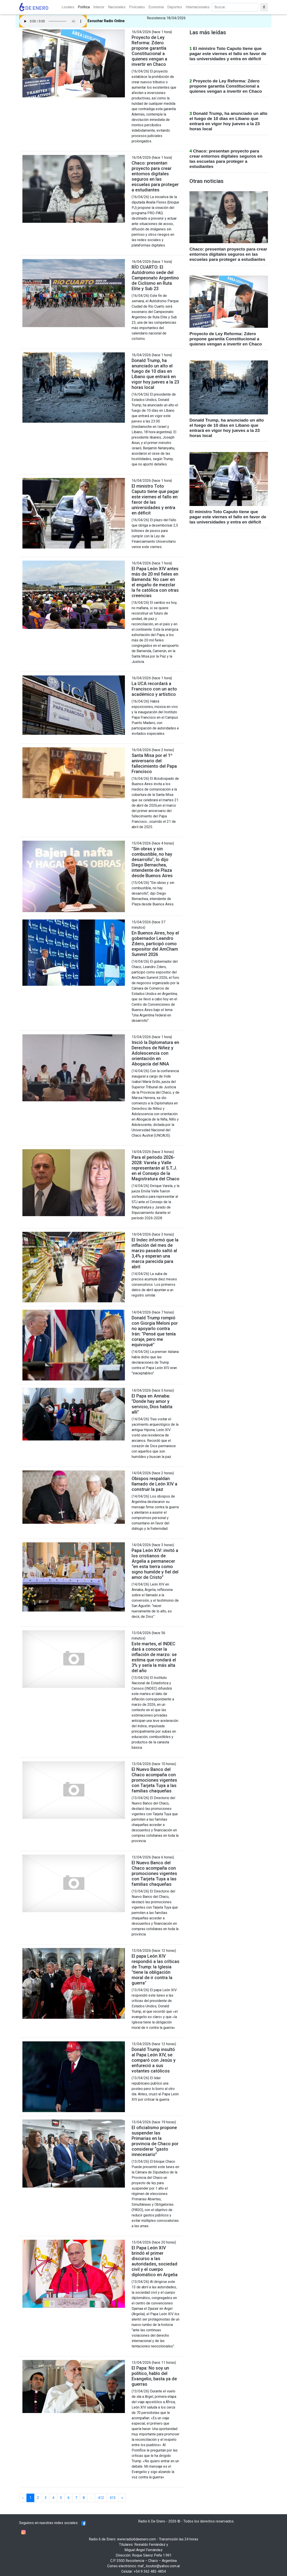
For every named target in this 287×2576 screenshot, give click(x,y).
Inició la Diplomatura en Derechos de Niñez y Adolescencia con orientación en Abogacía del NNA (155, 1053)
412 (101, 2498)
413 (113, 2498)
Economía (156, 7)
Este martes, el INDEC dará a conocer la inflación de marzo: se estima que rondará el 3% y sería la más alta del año (154, 1657)
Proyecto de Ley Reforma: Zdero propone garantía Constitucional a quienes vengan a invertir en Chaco (149, 51)
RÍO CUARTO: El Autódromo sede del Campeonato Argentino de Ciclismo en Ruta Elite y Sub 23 (155, 277)
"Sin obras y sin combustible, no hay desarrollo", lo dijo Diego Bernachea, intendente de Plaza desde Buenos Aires (152, 862)
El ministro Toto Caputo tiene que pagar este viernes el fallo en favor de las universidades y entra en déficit (155, 499)
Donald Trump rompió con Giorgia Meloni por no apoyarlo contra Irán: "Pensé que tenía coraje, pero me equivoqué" (155, 1331)
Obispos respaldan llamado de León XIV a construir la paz (154, 1484)
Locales (68, 7)
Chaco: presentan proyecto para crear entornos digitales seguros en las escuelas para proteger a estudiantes (155, 176)
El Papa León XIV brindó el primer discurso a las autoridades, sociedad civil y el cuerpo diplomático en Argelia (155, 2261)
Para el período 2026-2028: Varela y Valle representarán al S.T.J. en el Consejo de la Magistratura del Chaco (155, 1168)
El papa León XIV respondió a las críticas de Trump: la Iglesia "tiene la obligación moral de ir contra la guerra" (155, 1969)
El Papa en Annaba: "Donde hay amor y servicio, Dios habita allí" (152, 1404)
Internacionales (198, 7)
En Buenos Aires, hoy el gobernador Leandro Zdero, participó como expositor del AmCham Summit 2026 (155, 943)
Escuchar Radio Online (105, 21)
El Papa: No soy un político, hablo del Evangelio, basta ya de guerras (154, 2376)
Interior (98, 7)
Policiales (137, 7)
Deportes (174, 7)
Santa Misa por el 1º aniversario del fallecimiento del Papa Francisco (154, 763)
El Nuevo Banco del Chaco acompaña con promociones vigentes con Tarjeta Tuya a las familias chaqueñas (154, 1780)
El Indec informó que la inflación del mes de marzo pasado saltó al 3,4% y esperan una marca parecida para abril (155, 1253)
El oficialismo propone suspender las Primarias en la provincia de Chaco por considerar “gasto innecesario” (155, 2141)
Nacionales (117, 7)
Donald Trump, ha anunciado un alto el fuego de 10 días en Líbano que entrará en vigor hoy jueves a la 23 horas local (155, 374)
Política (84, 7)
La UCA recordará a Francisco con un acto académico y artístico (154, 689)
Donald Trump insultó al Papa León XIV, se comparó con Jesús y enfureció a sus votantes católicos (154, 2060)
